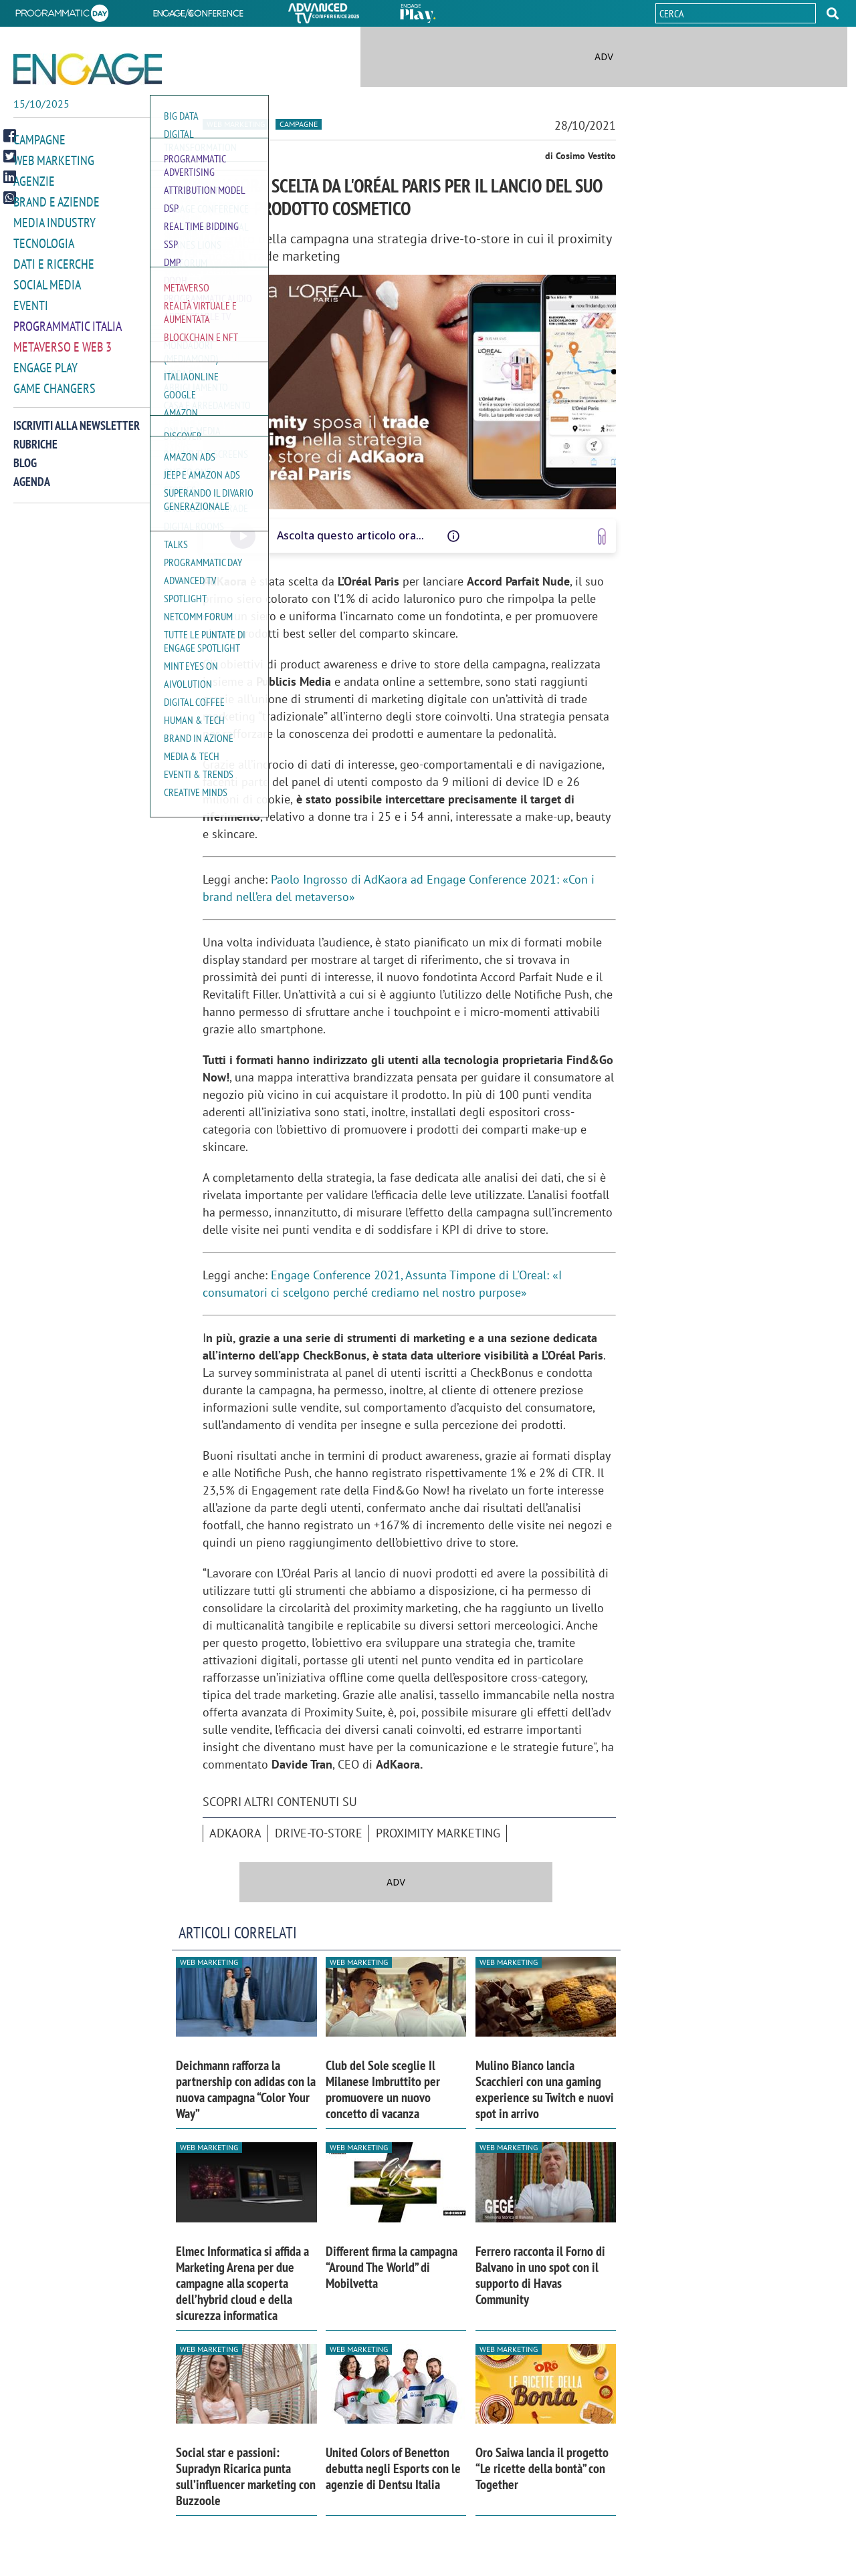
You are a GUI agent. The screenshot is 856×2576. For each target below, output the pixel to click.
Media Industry (54, 219)
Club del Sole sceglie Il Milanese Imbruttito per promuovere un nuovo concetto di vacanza (383, 2089)
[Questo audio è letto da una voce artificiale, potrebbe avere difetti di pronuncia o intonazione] (453, 536)
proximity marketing (438, 1833)
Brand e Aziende (56, 199)
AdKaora (235, 1833)
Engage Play (45, 360)
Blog (25, 454)
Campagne (39, 139)
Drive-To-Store (318, 1833)
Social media (47, 279)
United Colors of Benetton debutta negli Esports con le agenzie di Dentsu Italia (393, 2468)
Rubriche (35, 435)
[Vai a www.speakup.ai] (602, 536)
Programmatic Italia (67, 319)
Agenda (31, 473)
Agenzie (34, 179)
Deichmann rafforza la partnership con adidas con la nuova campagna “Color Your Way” (246, 2089)
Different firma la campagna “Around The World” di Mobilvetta (391, 2267)
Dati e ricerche (53, 259)
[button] (833, 13)
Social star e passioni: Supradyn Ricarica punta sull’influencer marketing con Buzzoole (246, 2476)
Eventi (30, 299)
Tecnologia (43, 239)
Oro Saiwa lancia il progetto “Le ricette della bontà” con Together (542, 2468)
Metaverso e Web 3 (62, 340)
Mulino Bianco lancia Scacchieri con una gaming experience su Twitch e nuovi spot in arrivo (544, 2089)
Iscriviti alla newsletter (76, 416)
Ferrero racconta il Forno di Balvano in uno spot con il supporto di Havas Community (540, 2275)
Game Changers (54, 380)
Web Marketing (53, 159)
